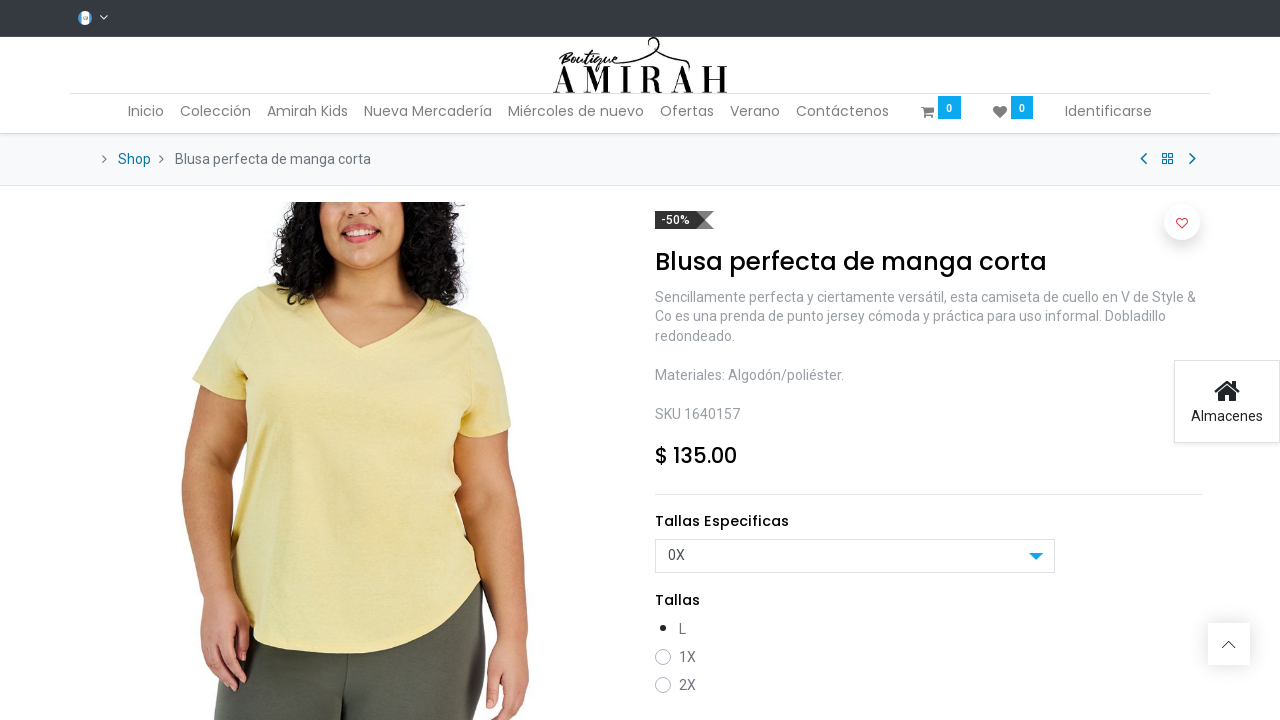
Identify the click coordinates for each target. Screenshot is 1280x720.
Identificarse (1108, 111)
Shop (134, 159)
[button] (1182, 222)
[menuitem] (146, 112)
